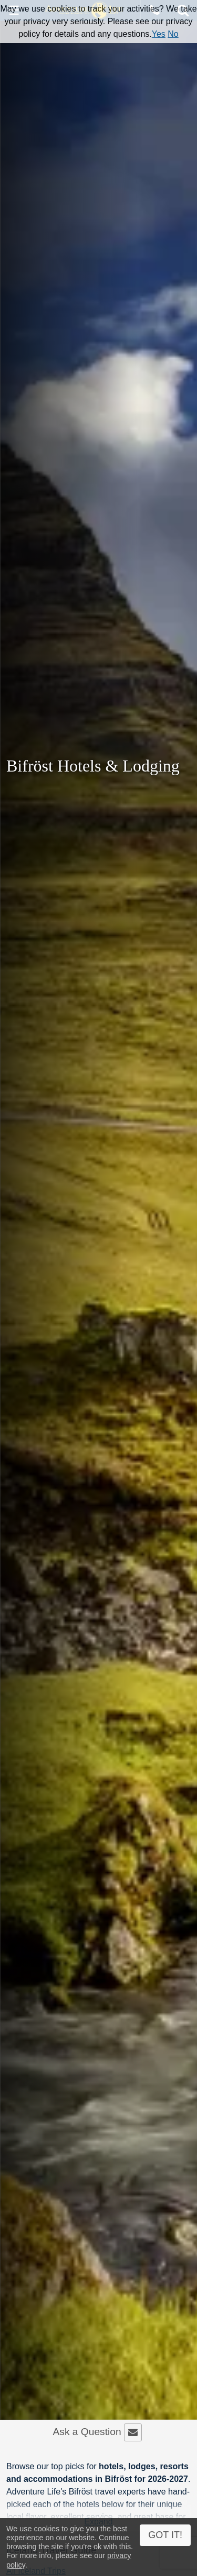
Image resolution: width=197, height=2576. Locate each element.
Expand (98, 2521)
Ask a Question (97, 2431)
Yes (158, 33)
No (173, 33)
